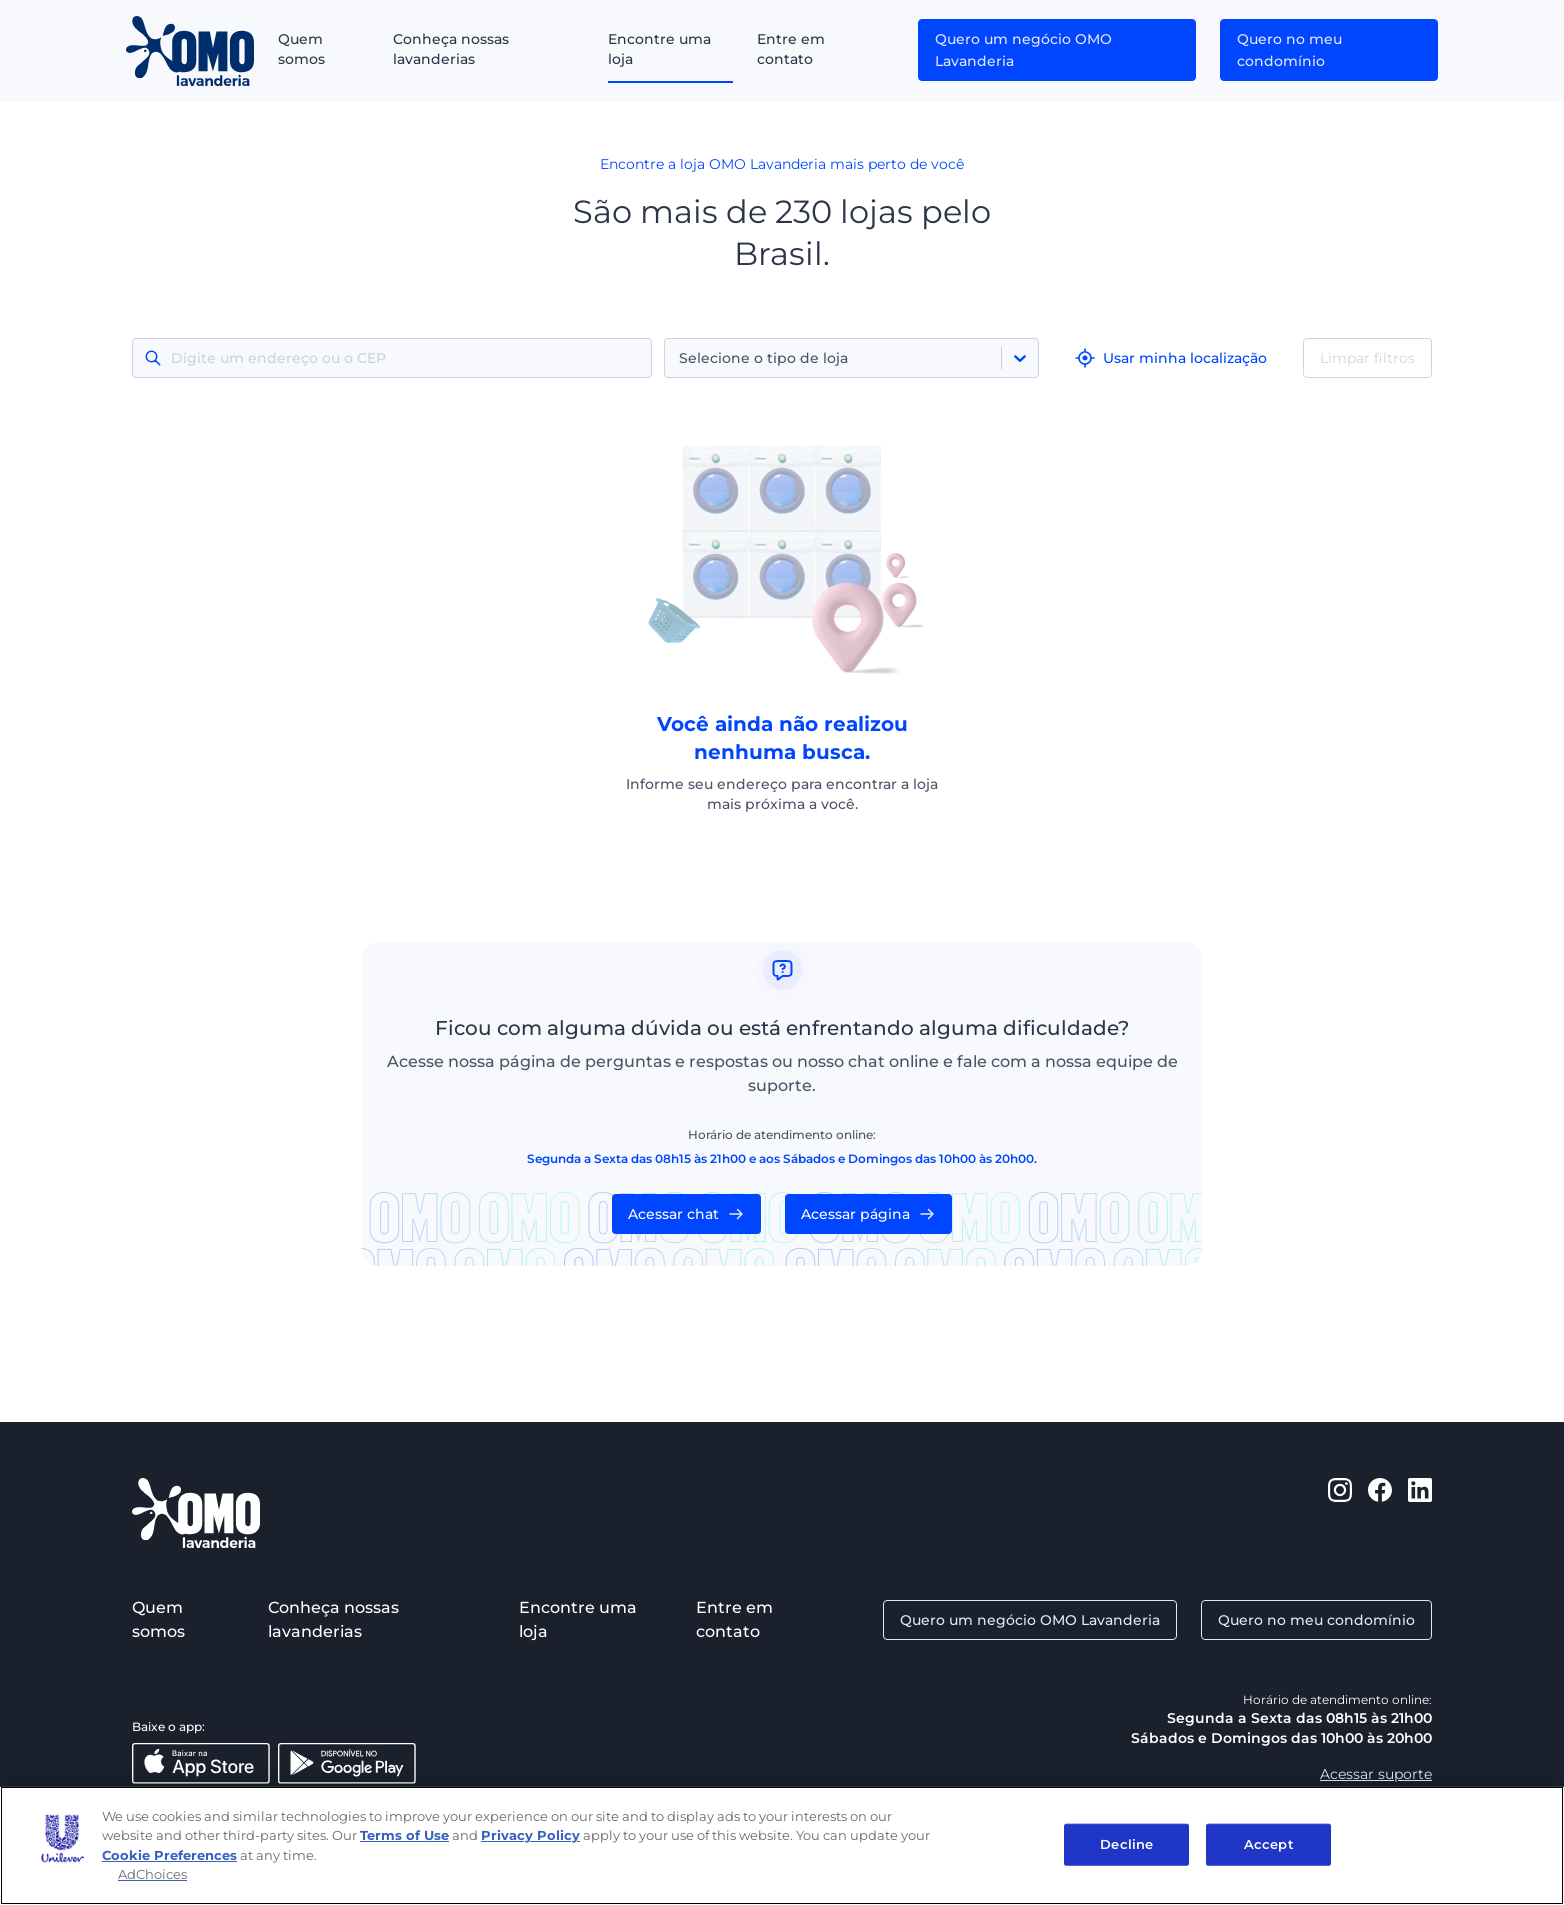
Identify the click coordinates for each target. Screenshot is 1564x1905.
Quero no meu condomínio (1289, 50)
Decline (1126, 1844)
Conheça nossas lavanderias (451, 49)
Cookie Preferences (169, 1855)
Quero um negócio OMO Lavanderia (1023, 50)
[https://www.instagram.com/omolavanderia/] (1340, 1513)
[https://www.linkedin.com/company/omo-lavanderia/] (1420, 1513)
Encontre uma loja (659, 49)
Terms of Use (404, 1835)
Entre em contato (791, 49)
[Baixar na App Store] (201, 1763)
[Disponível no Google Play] (347, 1763)
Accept (1269, 1844)
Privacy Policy (530, 1835)
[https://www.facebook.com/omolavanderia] (1380, 1513)
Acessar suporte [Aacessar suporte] (1376, 1774)
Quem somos (301, 49)
